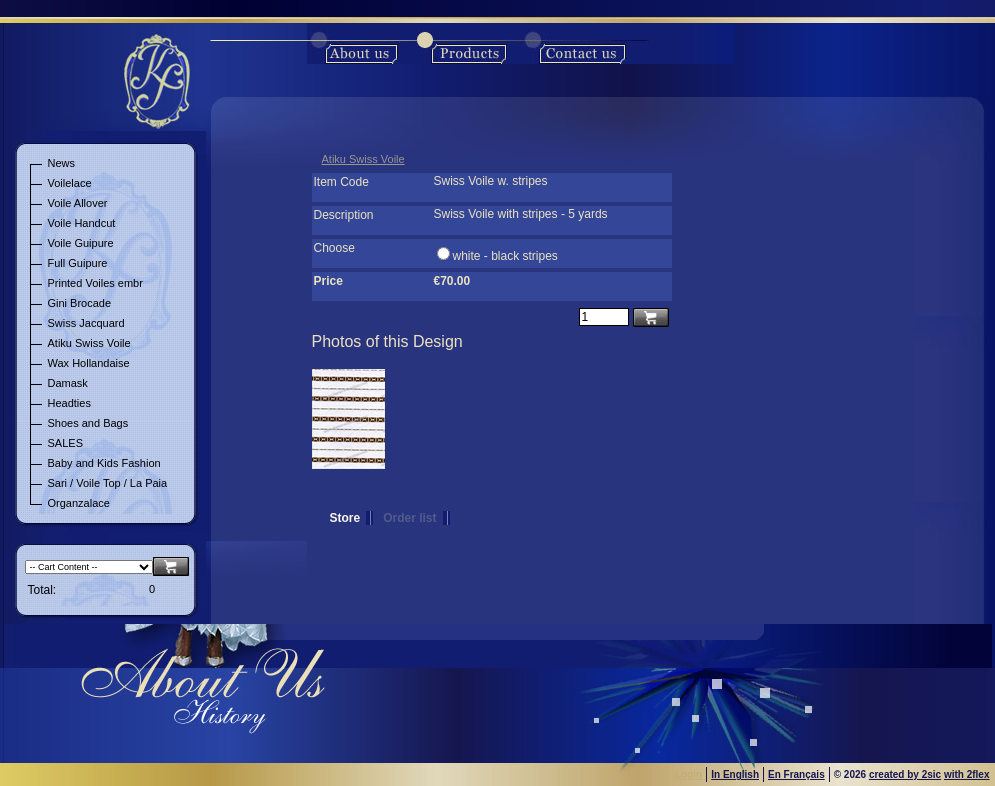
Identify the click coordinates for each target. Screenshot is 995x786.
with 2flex (967, 774)
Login (688, 774)
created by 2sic (905, 774)
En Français (796, 774)
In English (735, 774)
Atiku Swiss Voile (363, 159)
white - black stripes (505, 256)
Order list (409, 518)
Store (345, 518)
